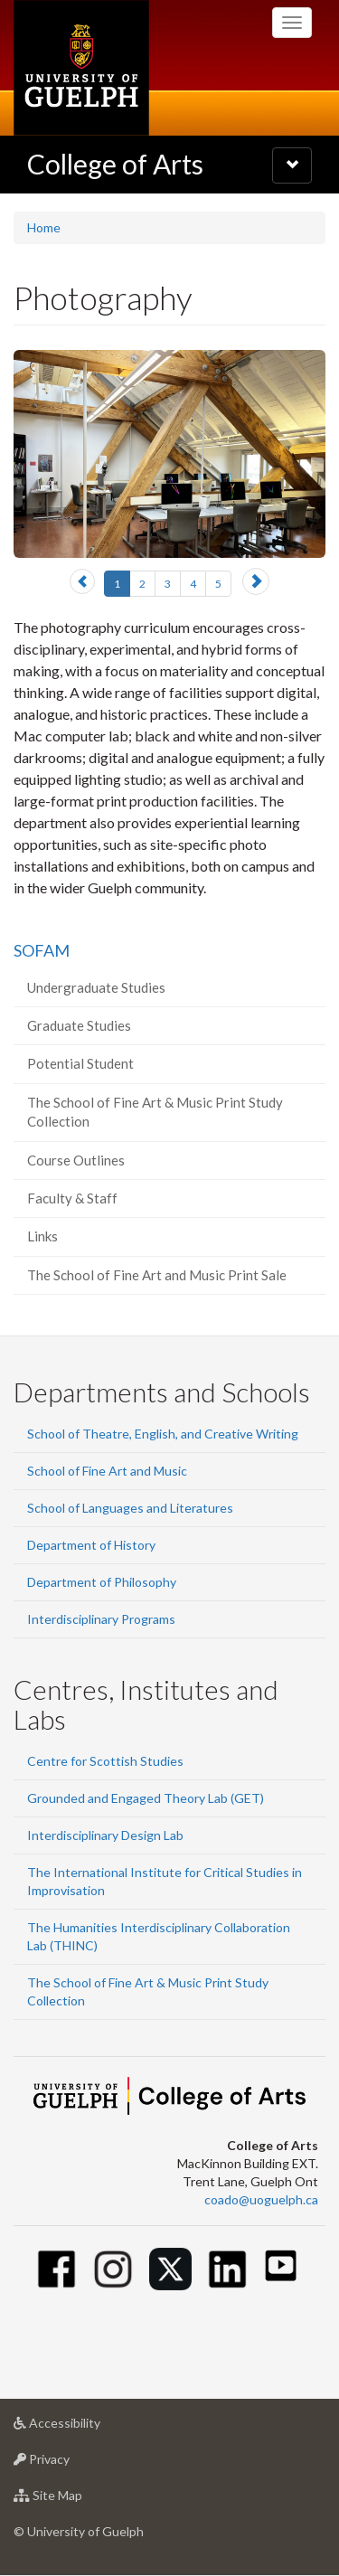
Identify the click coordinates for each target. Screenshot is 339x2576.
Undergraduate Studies (96, 987)
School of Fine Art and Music (107, 1470)
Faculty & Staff (72, 1198)
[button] (82, 581)
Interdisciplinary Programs (101, 1619)
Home (44, 227)
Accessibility (85, 2427)
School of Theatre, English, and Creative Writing (162, 1433)
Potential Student (80, 1063)
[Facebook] (56, 2269)
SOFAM (42, 950)
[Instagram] (113, 2269)
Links (42, 1236)
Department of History (91, 1544)
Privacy (70, 2463)
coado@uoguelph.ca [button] (261, 2199)
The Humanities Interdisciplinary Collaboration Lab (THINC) (158, 1936)
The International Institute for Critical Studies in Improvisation (164, 1881)
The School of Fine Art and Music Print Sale (157, 1275)
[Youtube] (280, 2265)
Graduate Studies (79, 1025)
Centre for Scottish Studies (105, 1761)
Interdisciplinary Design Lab (105, 1835)
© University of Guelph (79, 2531)
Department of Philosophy (101, 1582)
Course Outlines (76, 1160)
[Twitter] (170, 2269)
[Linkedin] (227, 2269)
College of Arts (115, 163)
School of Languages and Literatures (130, 1507)
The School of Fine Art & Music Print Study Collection (155, 1111)
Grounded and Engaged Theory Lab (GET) (145, 1798)
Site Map (76, 2500)
